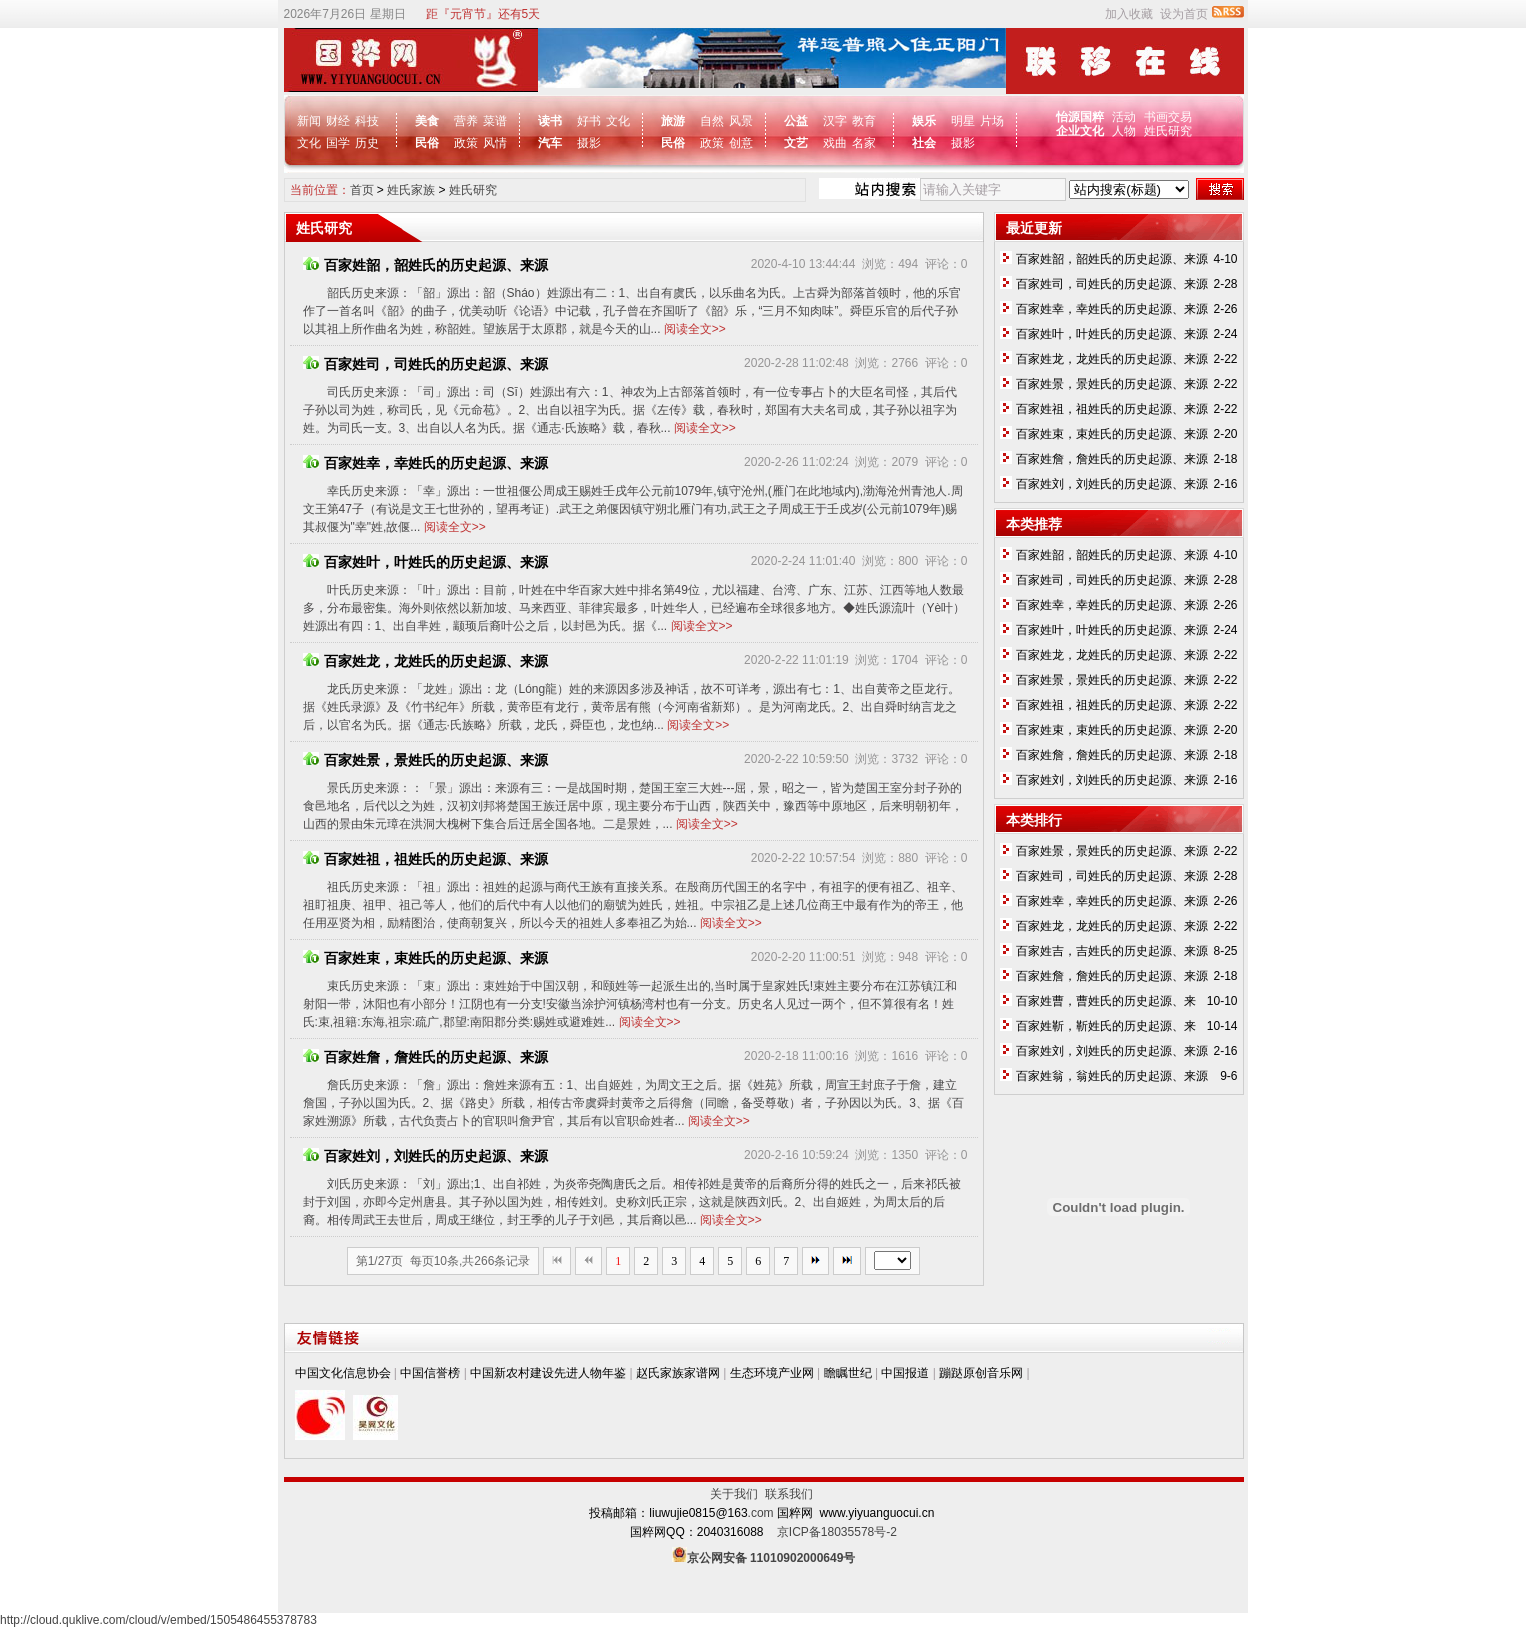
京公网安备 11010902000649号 (771, 1558)
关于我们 (737, 1494)
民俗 (427, 143)
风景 (741, 121)
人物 (1124, 131)
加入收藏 (1129, 14)
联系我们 (789, 1494)
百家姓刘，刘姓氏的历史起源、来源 (425, 1156)
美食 (427, 121)
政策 (466, 143)
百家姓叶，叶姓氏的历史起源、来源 (425, 562)
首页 (362, 190)
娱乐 (924, 121)
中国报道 (905, 1373)
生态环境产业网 (772, 1373)
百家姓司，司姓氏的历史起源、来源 (425, 364)
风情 (495, 143)
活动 (1124, 117)
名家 (864, 143)
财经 (338, 121)
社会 (924, 143)
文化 (309, 143)
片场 (992, 121)
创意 (741, 143)
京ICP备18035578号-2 (837, 1532)
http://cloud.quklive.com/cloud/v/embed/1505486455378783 (158, 1620)
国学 (338, 143)
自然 (712, 121)
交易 (1180, 117)
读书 (550, 121)
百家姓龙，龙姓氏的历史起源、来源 (425, 661)
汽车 (550, 143)
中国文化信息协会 (343, 1373)
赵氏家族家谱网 (678, 1373)
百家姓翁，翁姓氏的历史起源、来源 (1112, 1076)
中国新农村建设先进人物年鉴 (548, 1373)
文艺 (796, 143)
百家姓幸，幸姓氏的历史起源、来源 (425, 463)
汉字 (835, 121)
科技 (367, 121)
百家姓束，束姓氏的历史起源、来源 (425, 958)
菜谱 (495, 121)
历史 (367, 143)
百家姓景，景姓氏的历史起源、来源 (425, 760)
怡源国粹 (1081, 117)
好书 (589, 121)
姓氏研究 (1168, 131)
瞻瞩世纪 (848, 1373)
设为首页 (1184, 14)
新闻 (309, 121)
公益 (796, 121)
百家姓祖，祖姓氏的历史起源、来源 (425, 859)
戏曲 (835, 143)
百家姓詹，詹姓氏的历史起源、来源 (425, 1057)
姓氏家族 (411, 190)
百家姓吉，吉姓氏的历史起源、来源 (1112, 951)
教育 (864, 121)
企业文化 (1081, 131)
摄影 (589, 143)
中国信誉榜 (430, 1373)
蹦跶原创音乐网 (981, 1373)
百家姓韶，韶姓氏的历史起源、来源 (425, 265)
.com (761, 1513)
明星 (963, 121)
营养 (466, 121)
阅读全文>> (695, 329)
